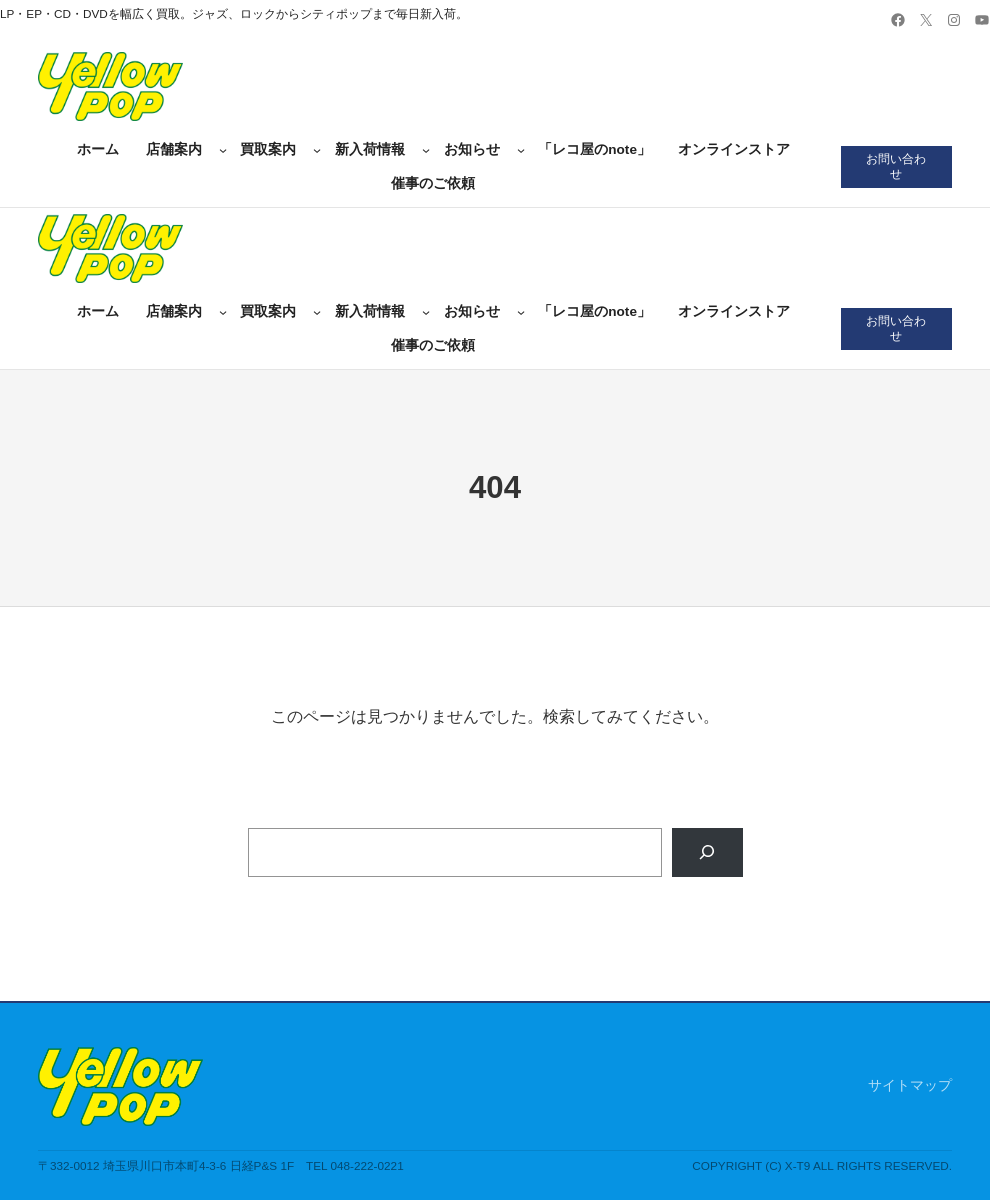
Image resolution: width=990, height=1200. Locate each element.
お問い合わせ (896, 166)
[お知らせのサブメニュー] (521, 150)
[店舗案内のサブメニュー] (223, 150)
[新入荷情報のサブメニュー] (426, 150)
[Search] (707, 852)
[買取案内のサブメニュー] (317, 150)
